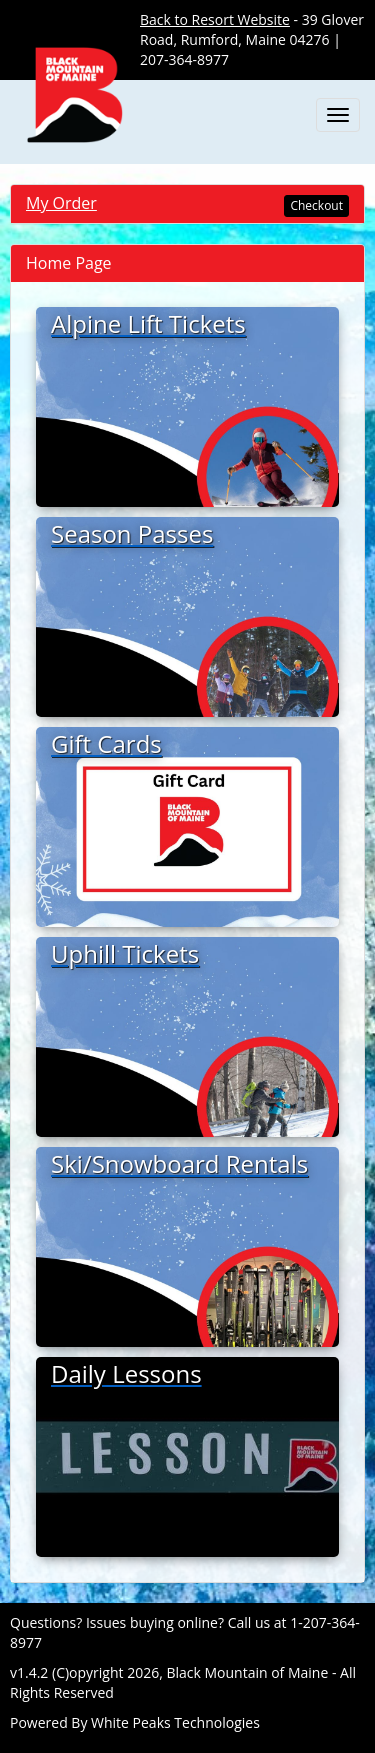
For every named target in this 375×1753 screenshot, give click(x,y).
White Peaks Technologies (175, 1722)
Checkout (316, 205)
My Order (61, 203)
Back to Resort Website (215, 19)
